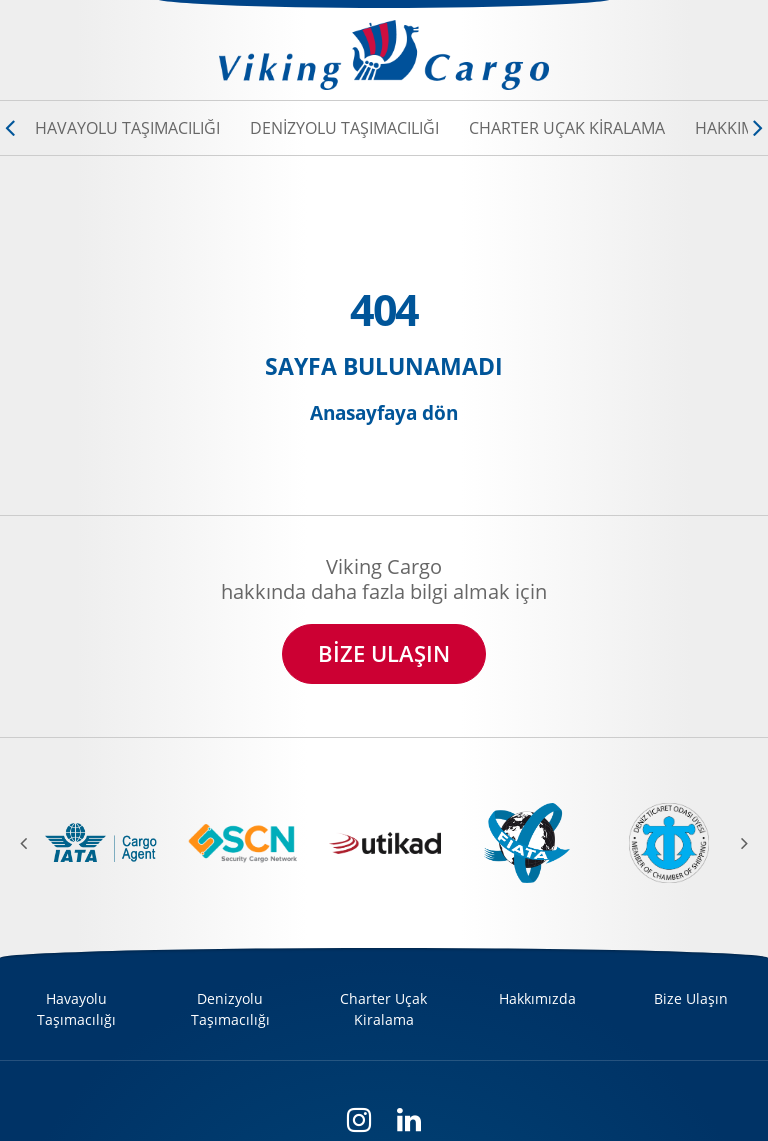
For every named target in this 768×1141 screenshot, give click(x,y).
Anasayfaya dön (384, 413)
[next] (733, 843)
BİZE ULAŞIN (384, 653)
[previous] (35, 843)
